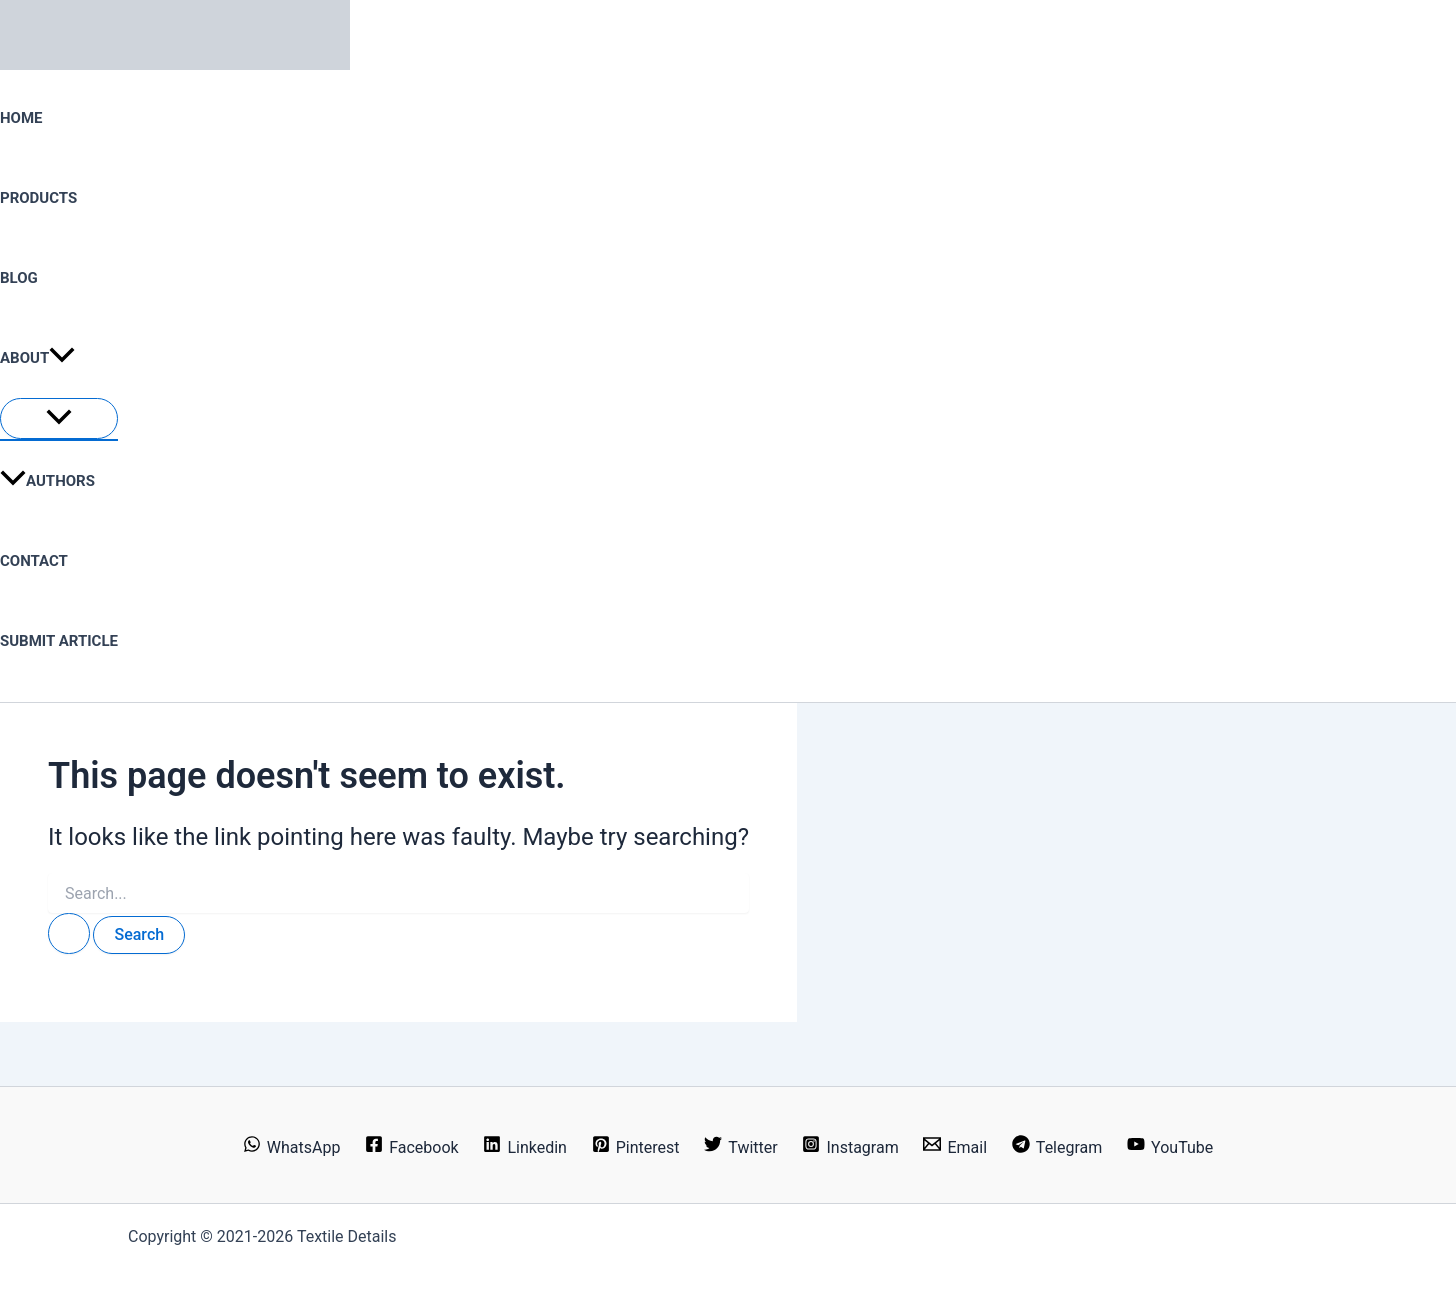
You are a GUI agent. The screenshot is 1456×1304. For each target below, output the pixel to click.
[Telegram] (1056, 1147)
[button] (62, 358)
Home (21, 118)
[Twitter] (741, 1147)
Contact (34, 561)
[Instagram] (850, 1147)
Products (38, 198)
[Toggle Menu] (59, 418)
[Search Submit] (69, 933)
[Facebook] (412, 1147)
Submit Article (59, 641)
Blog (19, 278)
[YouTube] (1170, 1147)
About (37, 358)
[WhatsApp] (291, 1147)
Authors (47, 481)
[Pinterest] (635, 1147)
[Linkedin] (525, 1147)
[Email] (955, 1147)
